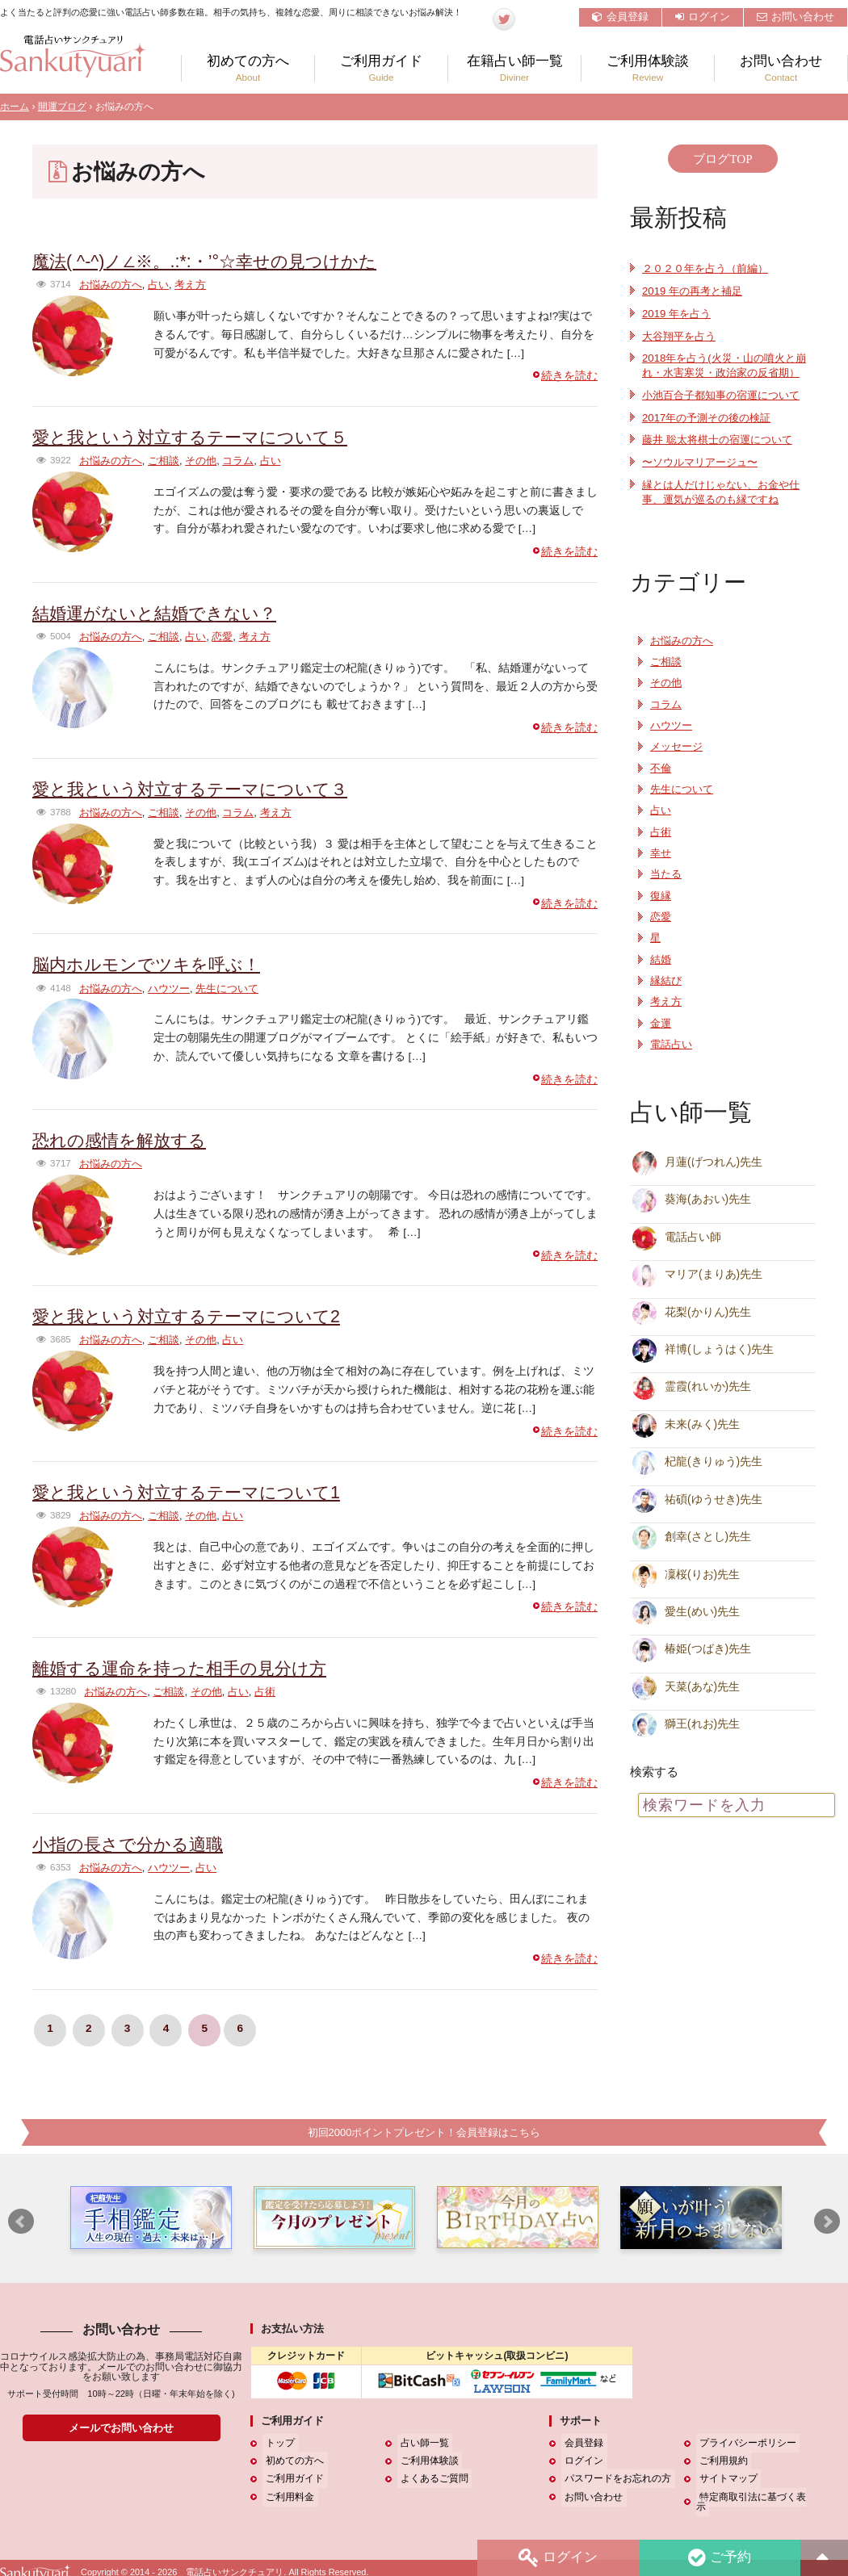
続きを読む (569, 376)
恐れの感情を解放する (127, 1139)
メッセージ (676, 761)
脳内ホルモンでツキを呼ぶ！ (156, 963)
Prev (21, 2222)
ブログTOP (722, 158)
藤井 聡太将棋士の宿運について (723, 454)
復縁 (660, 909)
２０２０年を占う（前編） (710, 268)
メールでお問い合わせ (121, 2428)
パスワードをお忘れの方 (614, 2479)
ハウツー (169, 988)
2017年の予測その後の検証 (710, 431)
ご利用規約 (720, 2461)
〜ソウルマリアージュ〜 (704, 477)
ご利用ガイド (381, 68)
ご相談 (163, 460)
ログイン (702, 16)
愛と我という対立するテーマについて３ (204, 787)
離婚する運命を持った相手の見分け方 (193, 1667)
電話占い (671, 1059)
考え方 (190, 285)
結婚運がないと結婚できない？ (165, 612)
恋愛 (222, 636)
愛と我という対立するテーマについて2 (200, 1315)
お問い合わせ (795, 16)
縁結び (666, 995)
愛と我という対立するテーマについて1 (200, 1491)
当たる (666, 888)
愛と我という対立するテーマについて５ (204, 436)
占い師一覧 (421, 2443)
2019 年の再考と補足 (695, 291)
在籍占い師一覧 (514, 68)
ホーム (14, 106)
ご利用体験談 (647, 68)
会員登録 (620, 16)
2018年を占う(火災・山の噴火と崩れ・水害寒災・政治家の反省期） (724, 372)
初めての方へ (248, 68)
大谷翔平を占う (681, 336)
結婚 (660, 973)
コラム (238, 460)
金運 (660, 1037)
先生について (226, 988)
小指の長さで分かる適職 (136, 1843)
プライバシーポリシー (744, 2443)
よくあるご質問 (431, 2479)
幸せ (660, 867)
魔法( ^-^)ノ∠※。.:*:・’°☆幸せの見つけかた (219, 260)
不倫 (660, 782)
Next (827, 2222)
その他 (200, 460)
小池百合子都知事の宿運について (727, 410)
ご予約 (718, 2557)
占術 (264, 1692)
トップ (277, 2443)
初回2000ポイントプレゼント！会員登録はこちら (424, 2132)
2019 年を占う (678, 314)
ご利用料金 (286, 2497)
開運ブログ (62, 106)
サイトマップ (725, 2479)
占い (158, 285)
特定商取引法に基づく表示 (754, 2497)
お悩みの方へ (110, 285)
